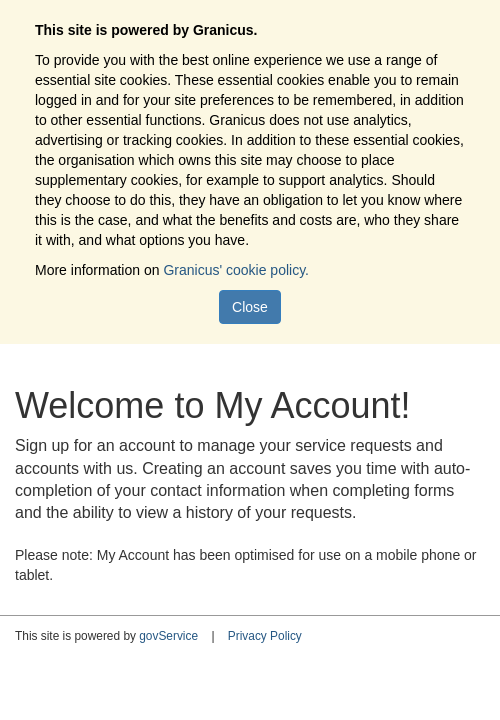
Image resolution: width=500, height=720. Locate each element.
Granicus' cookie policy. (236, 270)
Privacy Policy (265, 636)
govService (168, 636)
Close (250, 307)
